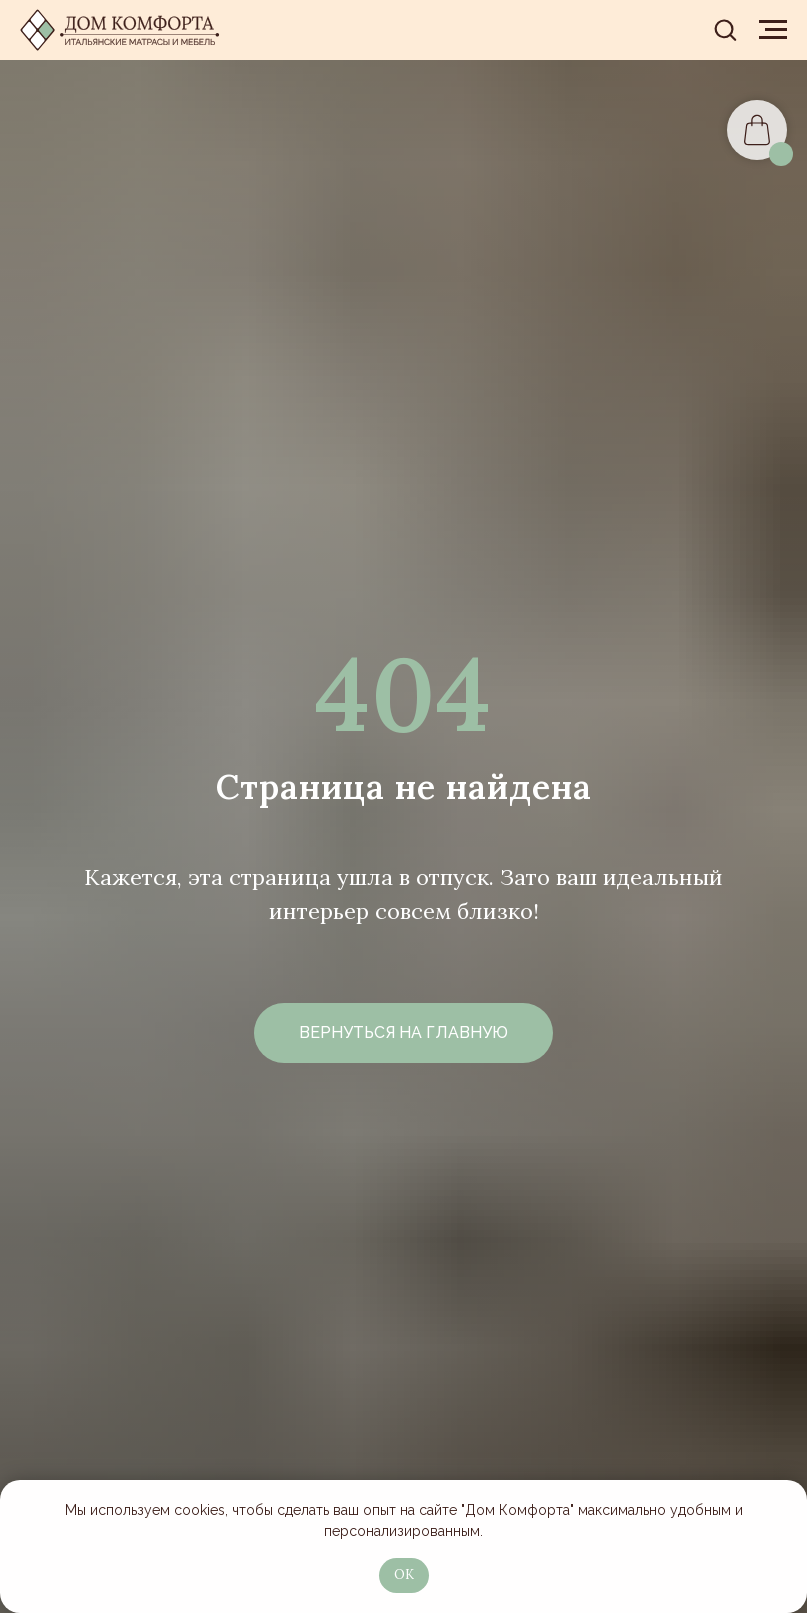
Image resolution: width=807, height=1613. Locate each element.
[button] (725, 29)
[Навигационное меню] (773, 30)
